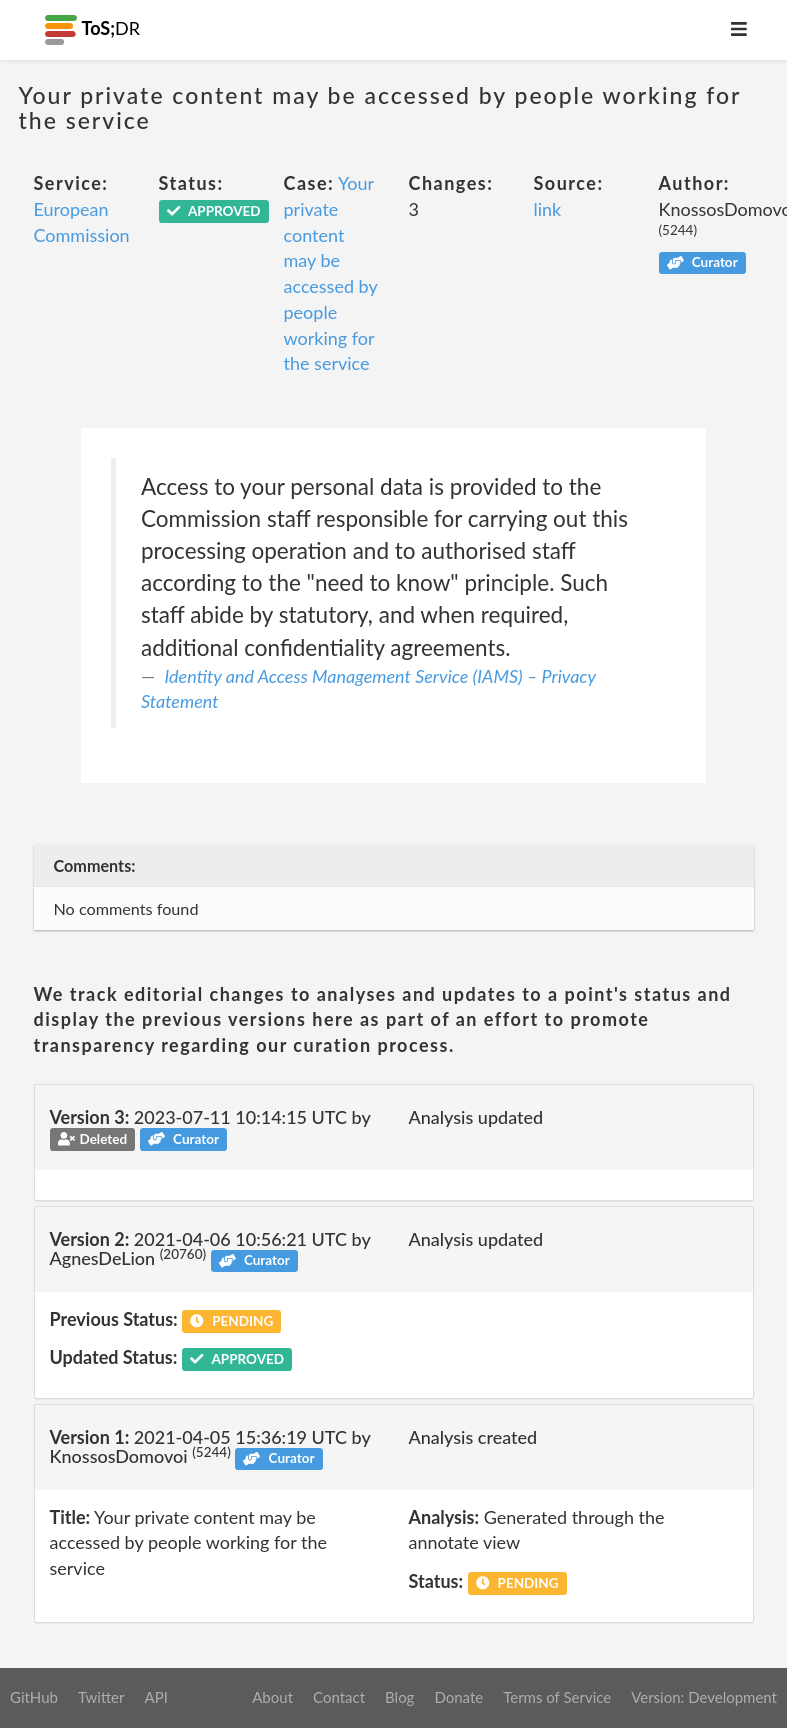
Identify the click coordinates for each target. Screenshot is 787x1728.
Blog (399, 1697)
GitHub (34, 1697)
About (272, 1697)
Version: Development (704, 1697)
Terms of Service (557, 1697)
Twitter (101, 1697)
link (548, 209)
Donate (458, 1697)
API (155, 1697)
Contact (339, 1697)
